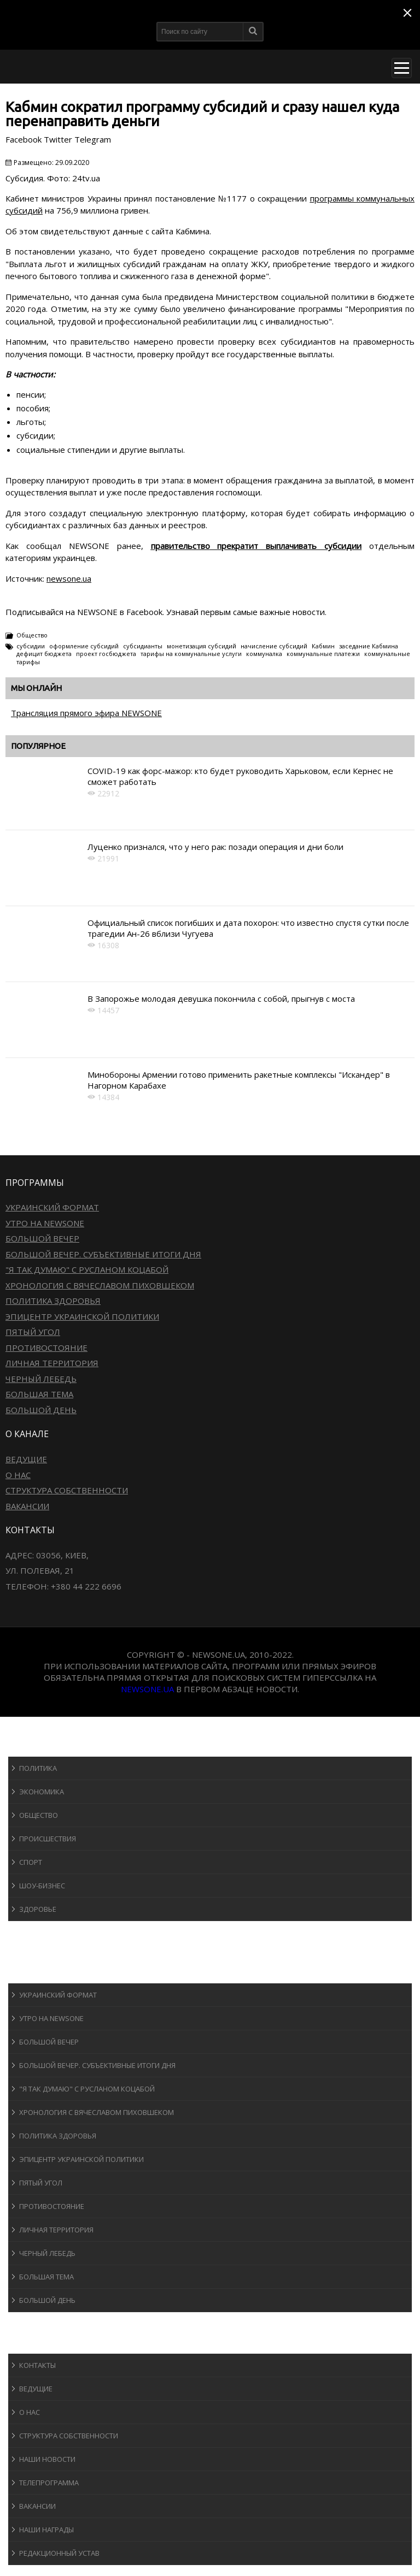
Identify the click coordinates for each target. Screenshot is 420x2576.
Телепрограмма (49, 2483)
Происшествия (47, 1839)
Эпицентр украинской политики (82, 1316)
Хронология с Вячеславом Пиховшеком (99, 1285)
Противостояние (46, 1347)
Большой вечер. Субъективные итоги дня (103, 1254)
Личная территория (51, 1362)
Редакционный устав (59, 2553)
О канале (35, 2343)
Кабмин (323, 646)
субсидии (30, 646)
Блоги (29, 2322)
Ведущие (26, 1459)
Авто (27, 1952)
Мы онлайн (36, 688)
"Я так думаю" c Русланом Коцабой (86, 1269)
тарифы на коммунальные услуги (191, 653)
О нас (18, 1474)
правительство (180, 545)
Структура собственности (66, 1490)
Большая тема (39, 1394)
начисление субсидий (274, 646)
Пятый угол (32, 1331)
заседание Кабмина (368, 646)
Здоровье (37, 1909)
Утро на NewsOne (44, 1223)
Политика (38, 1768)
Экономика (41, 1792)
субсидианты (142, 646)
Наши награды (46, 2529)
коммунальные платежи (323, 653)
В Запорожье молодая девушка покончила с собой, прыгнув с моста (221, 998)
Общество (32, 635)
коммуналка (264, 653)
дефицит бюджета (44, 653)
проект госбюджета (106, 653)
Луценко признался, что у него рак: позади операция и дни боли (215, 846)
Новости (35, 1746)
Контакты (37, 2365)
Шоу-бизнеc (42, 1885)
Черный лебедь (41, 1378)
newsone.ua (68, 578)
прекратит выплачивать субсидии (289, 545)
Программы (42, 1973)
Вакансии (27, 1505)
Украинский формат (52, 1207)
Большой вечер (42, 1238)
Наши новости (47, 2459)
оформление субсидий (84, 646)
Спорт (30, 1862)
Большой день (41, 1409)
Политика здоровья (53, 1300)
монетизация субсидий (201, 646)
